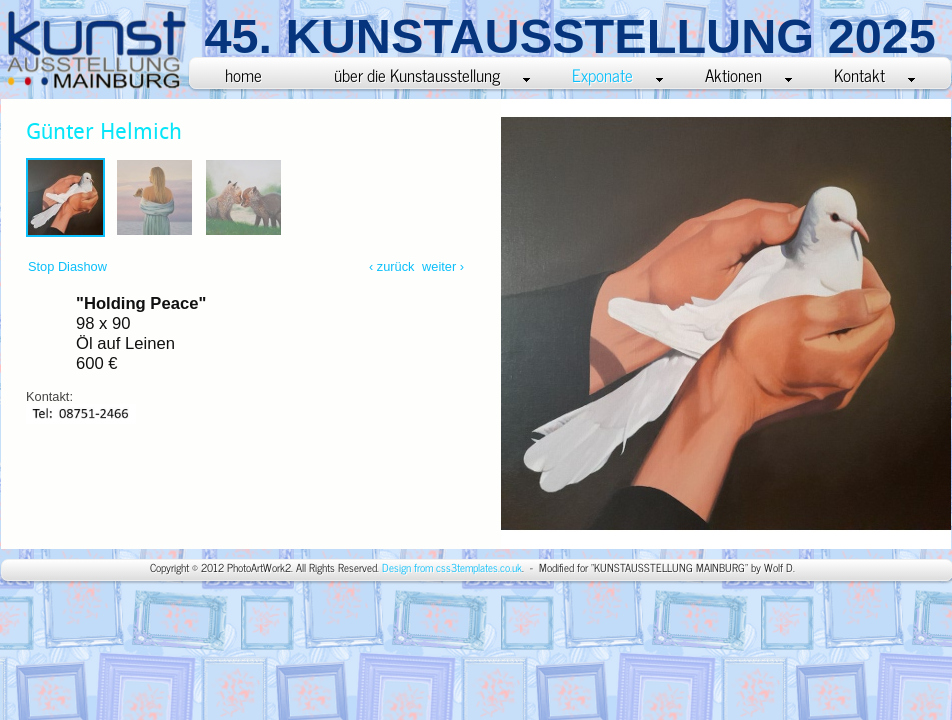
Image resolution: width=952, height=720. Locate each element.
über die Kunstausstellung (432, 74)
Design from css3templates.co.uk (452, 567)
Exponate (617, 74)
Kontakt (874, 74)
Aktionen (748, 74)
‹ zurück (392, 266)
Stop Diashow (67, 266)
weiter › (441, 266)
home (243, 74)
